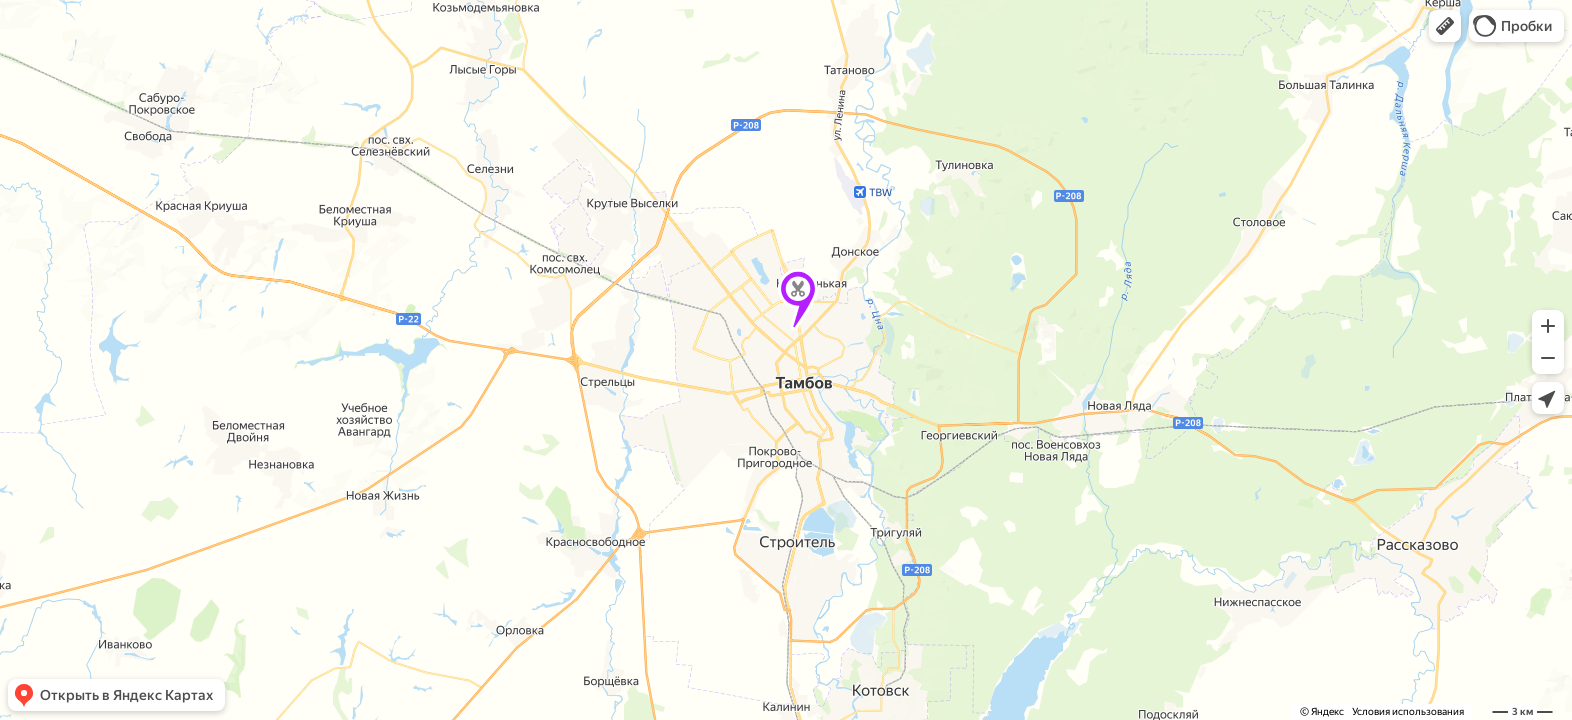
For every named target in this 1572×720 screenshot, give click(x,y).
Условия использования (1408, 711)
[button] (1445, 26)
